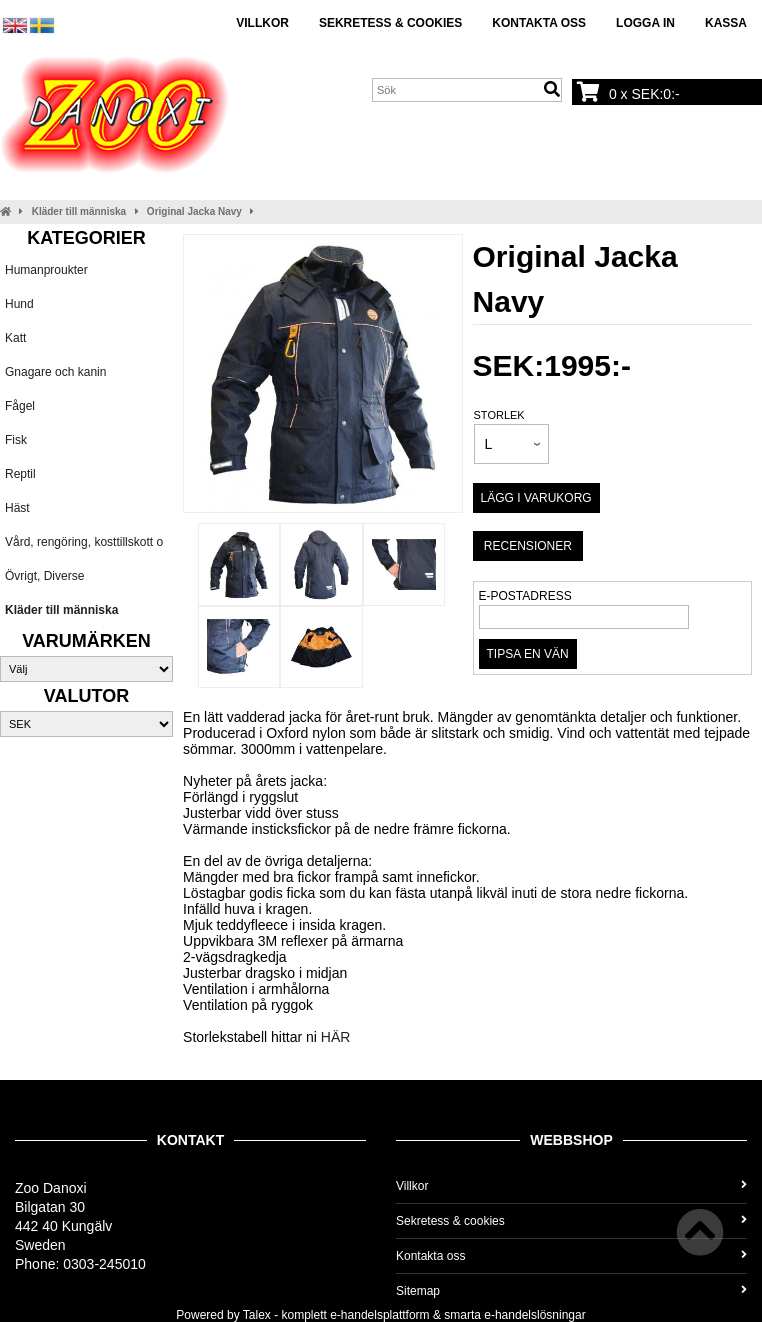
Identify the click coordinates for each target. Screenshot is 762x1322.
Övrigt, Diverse (44, 576)
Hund (19, 304)
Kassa (726, 23)
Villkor (262, 23)
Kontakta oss (539, 23)
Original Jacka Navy (194, 211)
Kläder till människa (79, 211)
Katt (15, 338)
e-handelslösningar (534, 1315)
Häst (17, 508)
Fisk (16, 440)
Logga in (645, 23)
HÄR (336, 1037)
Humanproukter (46, 270)
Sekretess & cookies (390, 23)
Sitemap (571, 1291)
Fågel (20, 406)
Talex (257, 1315)
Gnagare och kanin (55, 372)
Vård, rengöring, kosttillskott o (84, 542)
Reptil (20, 474)
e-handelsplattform (379, 1315)
